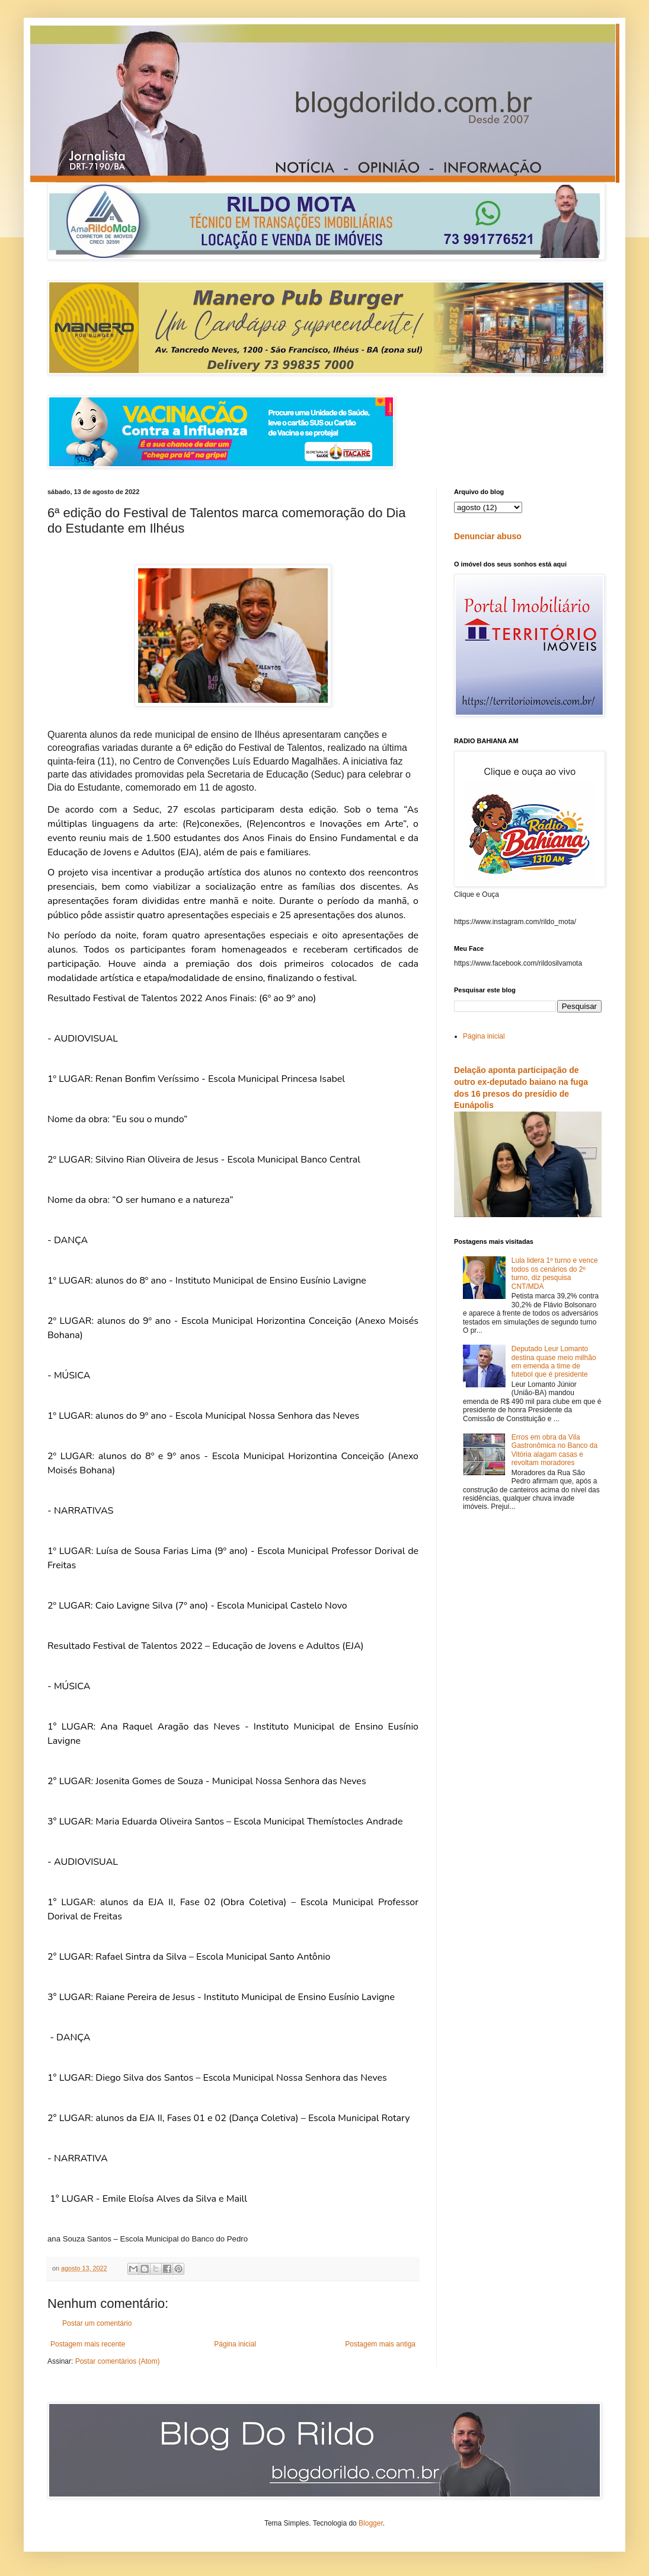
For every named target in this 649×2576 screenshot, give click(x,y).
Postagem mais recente (87, 2344)
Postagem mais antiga (380, 2344)
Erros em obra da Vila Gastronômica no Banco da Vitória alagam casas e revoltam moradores (554, 1450)
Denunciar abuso (488, 536)
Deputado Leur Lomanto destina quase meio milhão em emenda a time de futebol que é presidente (553, 1361)
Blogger (371, 2523)
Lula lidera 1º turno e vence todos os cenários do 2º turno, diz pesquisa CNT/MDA (554, 1273)
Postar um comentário (97, 2323)
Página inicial (235, 2344)
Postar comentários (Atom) (117, 2361)
